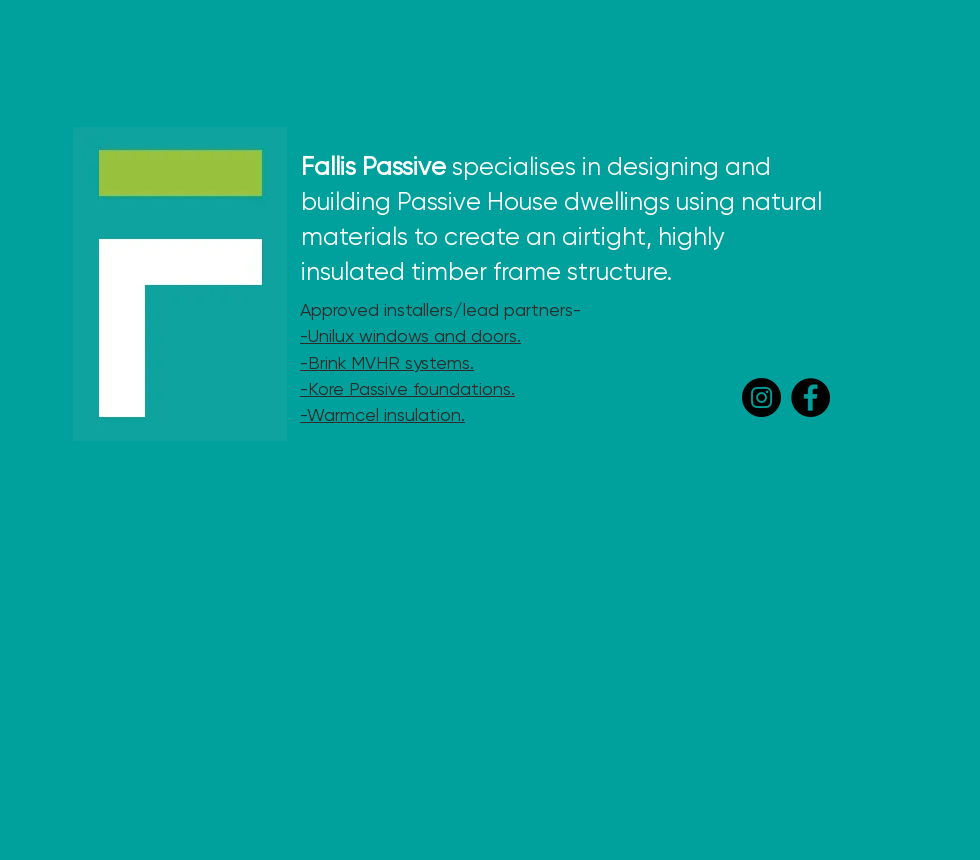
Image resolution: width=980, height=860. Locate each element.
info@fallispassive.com (249, 841)
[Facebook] (810, 397)
